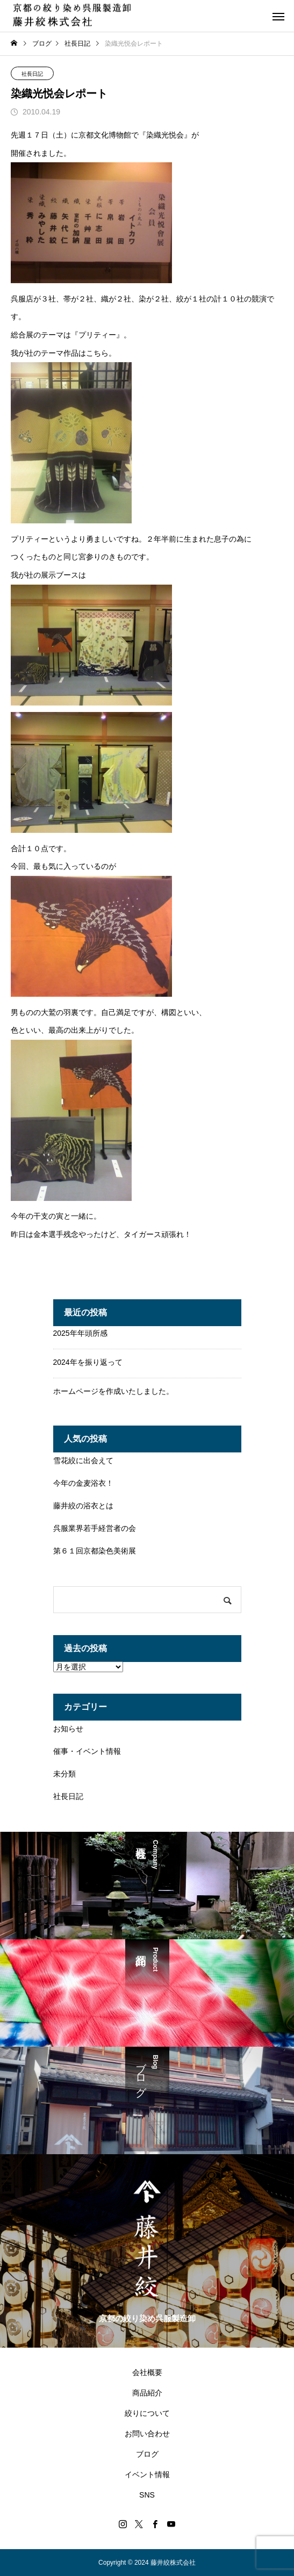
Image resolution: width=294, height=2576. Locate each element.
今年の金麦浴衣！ (83, 1483)
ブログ (147, 2454)
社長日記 (32, 74)
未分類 (64, 1773)
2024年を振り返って (88, 1362)
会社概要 (147, 2372)
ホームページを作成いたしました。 (113, 1391)
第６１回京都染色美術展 (94, 1550)
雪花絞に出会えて (83, 1460)
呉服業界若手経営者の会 (94, 1528)
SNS (147, 2495)
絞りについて (147, 2413)
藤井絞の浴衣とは (83, 1505)
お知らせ (68, 1728)
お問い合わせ (147, 2433)
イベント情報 (147, 2474)
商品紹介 (147, 2392)
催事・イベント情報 (87, 1751)
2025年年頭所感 (80, 1333)
